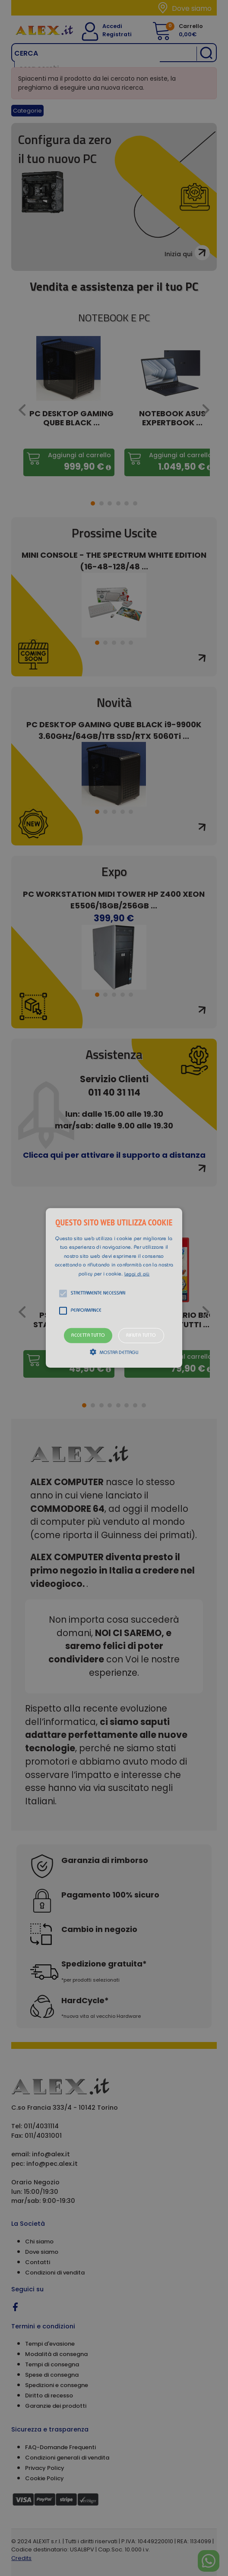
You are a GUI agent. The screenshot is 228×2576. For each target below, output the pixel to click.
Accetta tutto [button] (88, 1335)
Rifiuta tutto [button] (141, 1335)
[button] (114, 1288)
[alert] (114, 1288)
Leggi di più (137, 1274)
